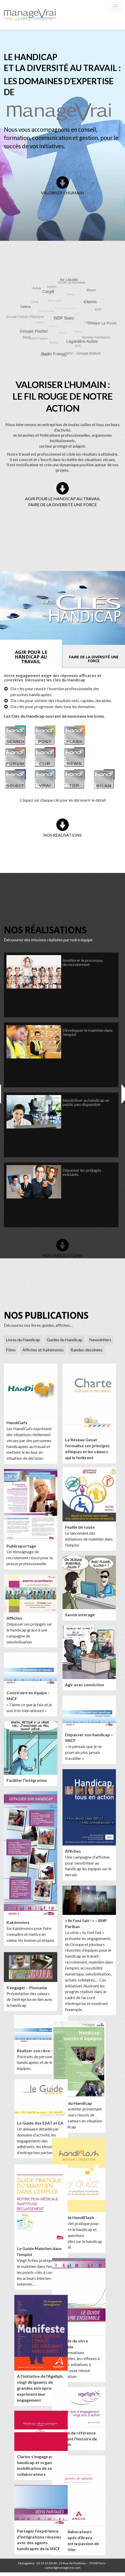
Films (11, 1349)
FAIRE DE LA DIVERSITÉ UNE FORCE (62, 504)
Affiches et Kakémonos (43, 1349)
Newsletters (100, 1339)
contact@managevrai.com (62, 2569)
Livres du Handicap (23, 1339)
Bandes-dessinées (86, 1349)
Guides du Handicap (64, 1339)
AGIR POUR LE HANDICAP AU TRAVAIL (62, 498)
